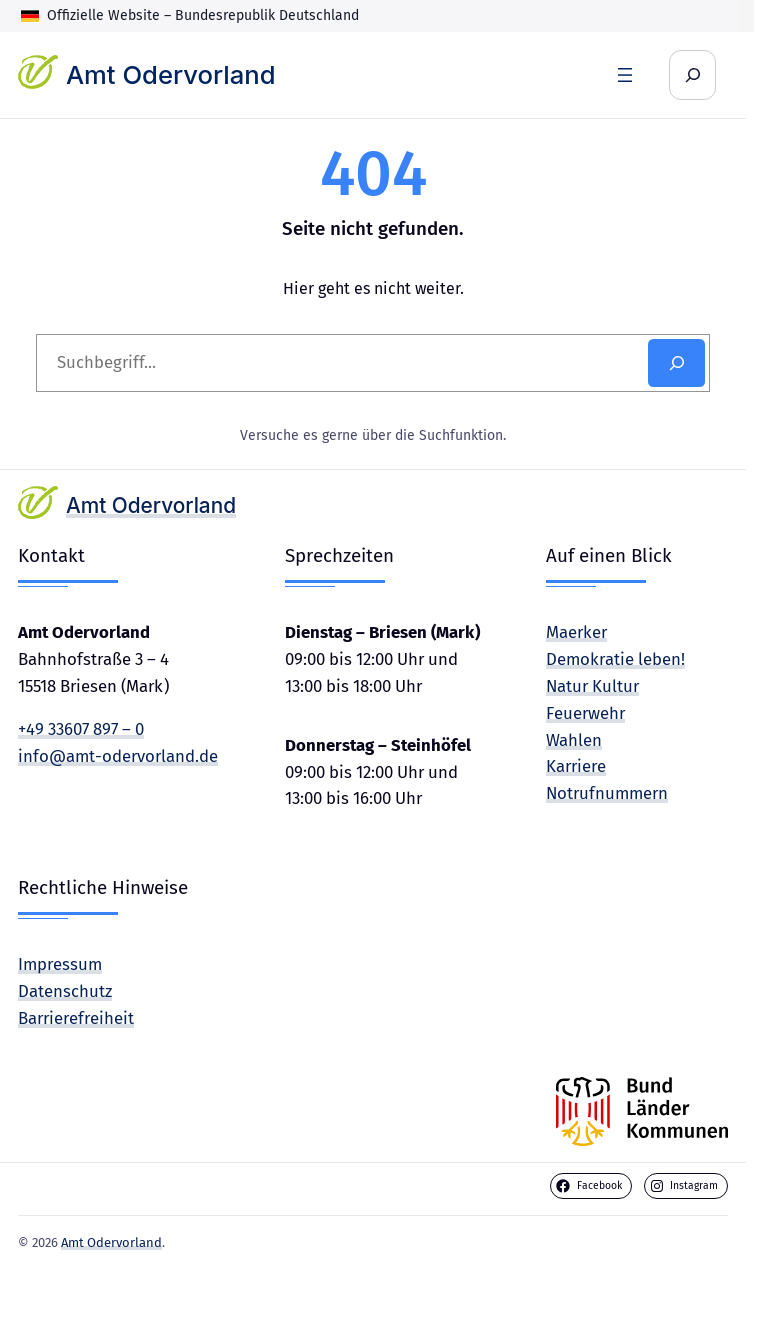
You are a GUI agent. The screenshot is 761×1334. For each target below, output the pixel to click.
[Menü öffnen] (625, 75)
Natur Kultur (592, 686)
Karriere (576, 766)
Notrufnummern (607, 793)
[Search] (676, 363)
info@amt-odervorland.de (118, 756)
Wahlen (574, 740)
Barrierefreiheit (76, 1018)
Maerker (576, 632)
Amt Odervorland (171, 74)
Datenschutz (65, 991)
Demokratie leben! (615, 659)
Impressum (60, 964)
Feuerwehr (585, 713)
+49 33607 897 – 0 (81, 729)
